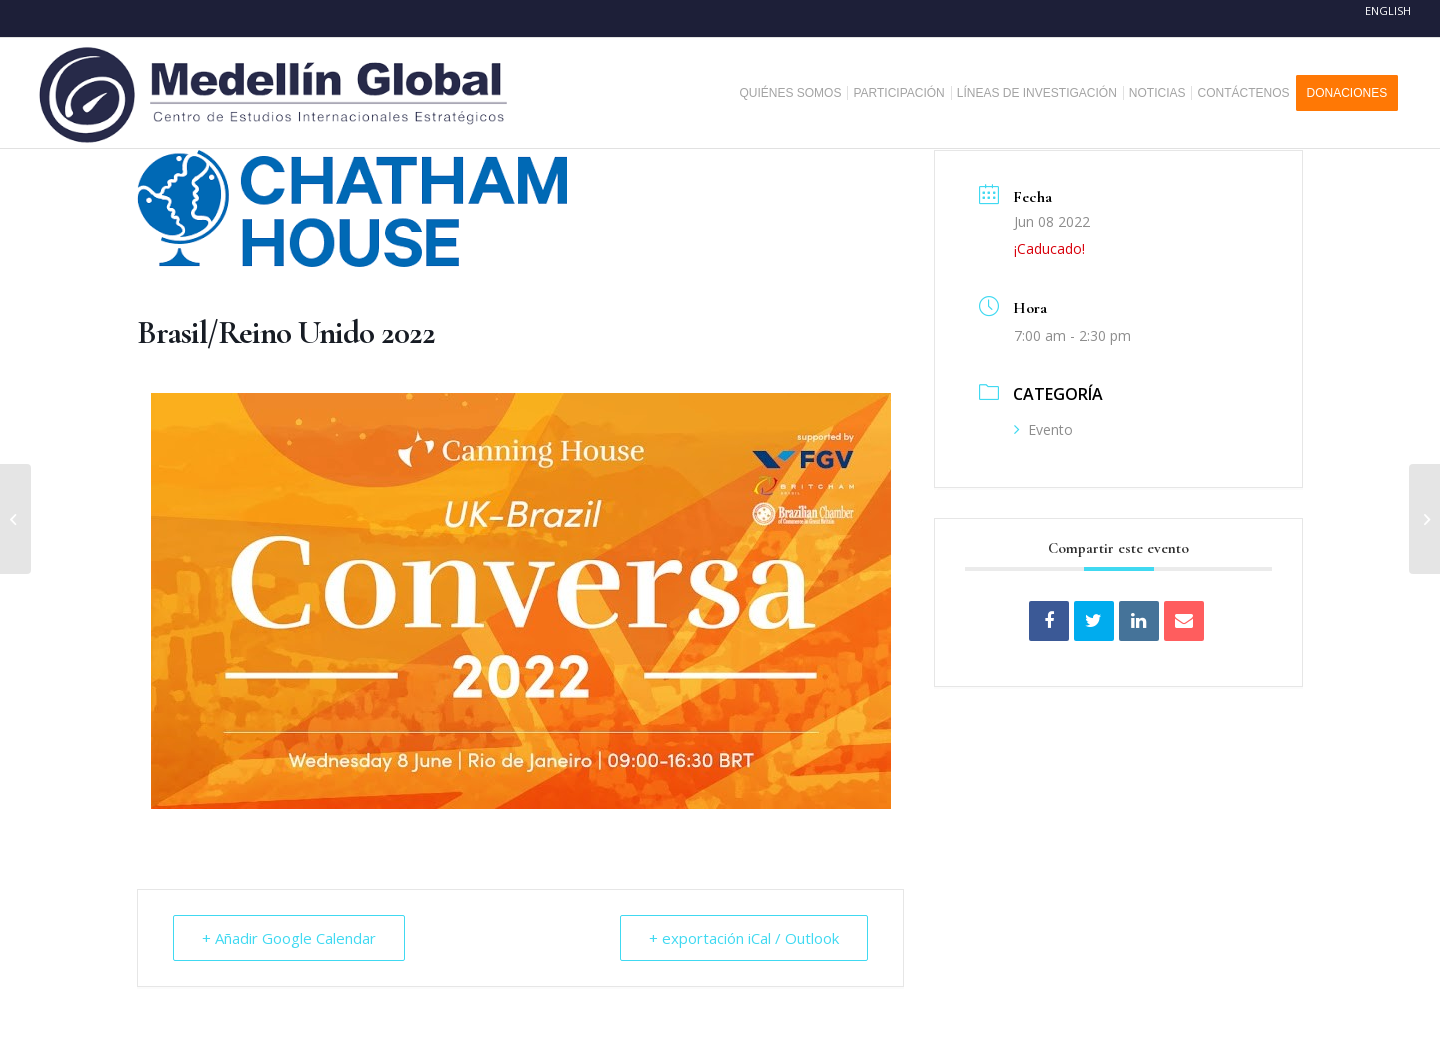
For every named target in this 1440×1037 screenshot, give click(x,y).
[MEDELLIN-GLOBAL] (275, 93)
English (1388, 10)
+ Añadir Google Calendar (289, 938)
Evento (1043, 429)
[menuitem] (797, 93)
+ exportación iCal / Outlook (744, 938)
